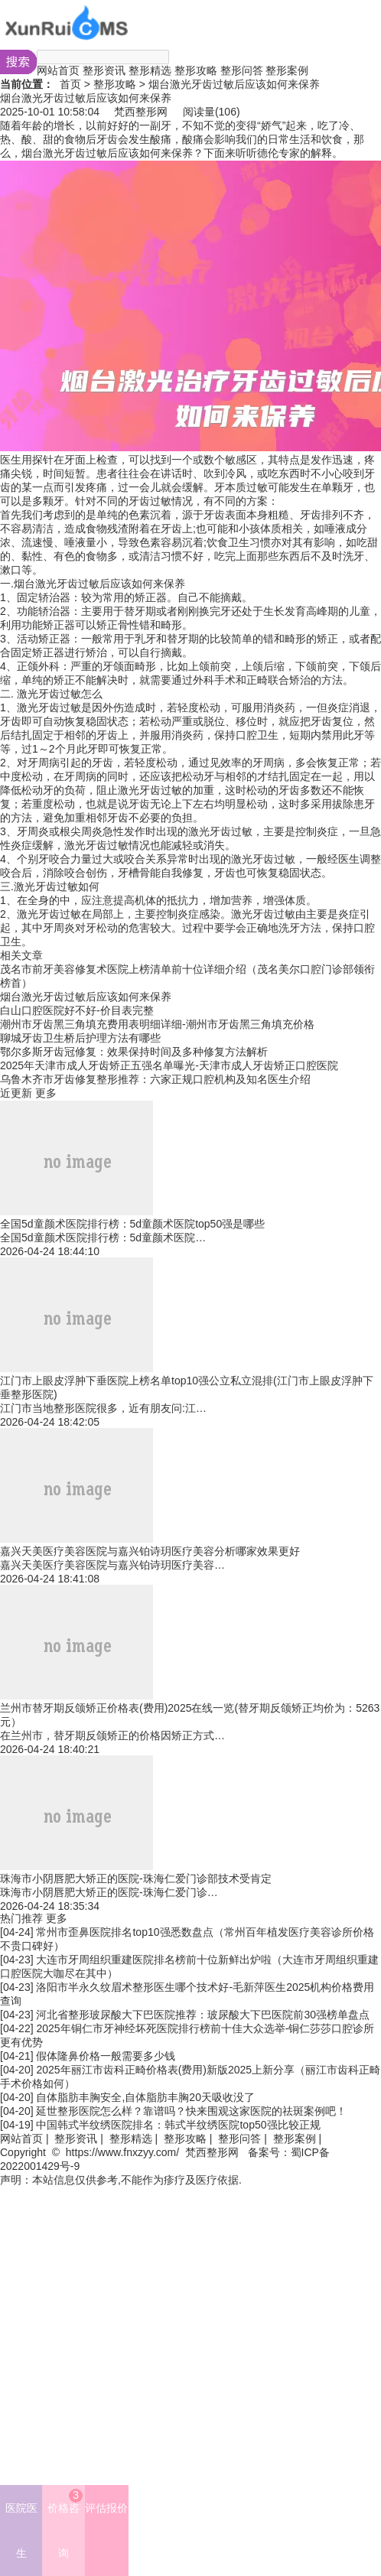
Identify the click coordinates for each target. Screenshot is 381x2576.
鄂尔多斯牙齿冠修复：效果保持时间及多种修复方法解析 (134, 1052)
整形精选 (150, 70)
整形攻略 (195, 70)
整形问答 (241, 70)
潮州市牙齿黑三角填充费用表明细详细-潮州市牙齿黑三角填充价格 (157, 1024)
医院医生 (21, 2530)
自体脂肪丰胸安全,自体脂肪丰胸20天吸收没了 (145, 2097)
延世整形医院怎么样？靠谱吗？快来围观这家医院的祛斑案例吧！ (191, 2111)
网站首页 (58, 70)
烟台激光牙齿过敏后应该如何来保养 (85, 996)
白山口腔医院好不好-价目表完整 (77, 1010)
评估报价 (106, 2508)
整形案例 (286, 70)
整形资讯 (104, 70)
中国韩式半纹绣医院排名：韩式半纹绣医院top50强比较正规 (178, 2125)
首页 (70, 84)
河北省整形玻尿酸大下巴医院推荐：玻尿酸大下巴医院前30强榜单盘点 (203, 2014)
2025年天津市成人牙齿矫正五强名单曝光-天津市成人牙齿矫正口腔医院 (169, 1065)
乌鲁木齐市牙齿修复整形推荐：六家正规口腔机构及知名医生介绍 (155, 1079)
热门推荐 (21, 1918)
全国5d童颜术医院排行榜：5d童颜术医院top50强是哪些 (132, 1224)
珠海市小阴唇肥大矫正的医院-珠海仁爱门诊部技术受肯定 (136, 1878)
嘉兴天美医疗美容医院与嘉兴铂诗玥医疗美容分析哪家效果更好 (150, 1551)
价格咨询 (65, 2524)
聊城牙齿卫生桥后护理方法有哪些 (80, 1038)
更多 (46, 1093)
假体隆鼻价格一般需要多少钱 (105, 2056)
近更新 (16, 1093)
